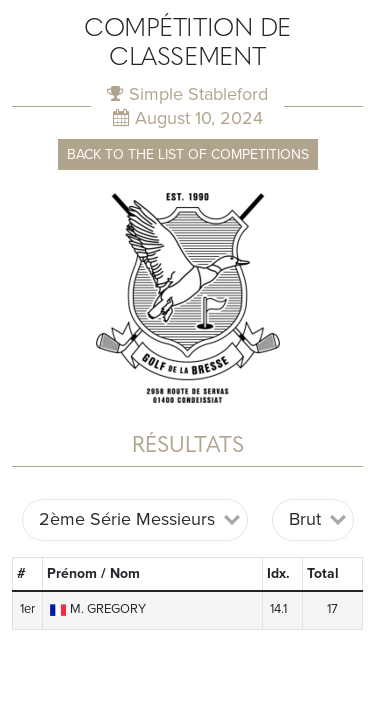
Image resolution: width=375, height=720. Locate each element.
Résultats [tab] (188, 446)
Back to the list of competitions (188, 154)
